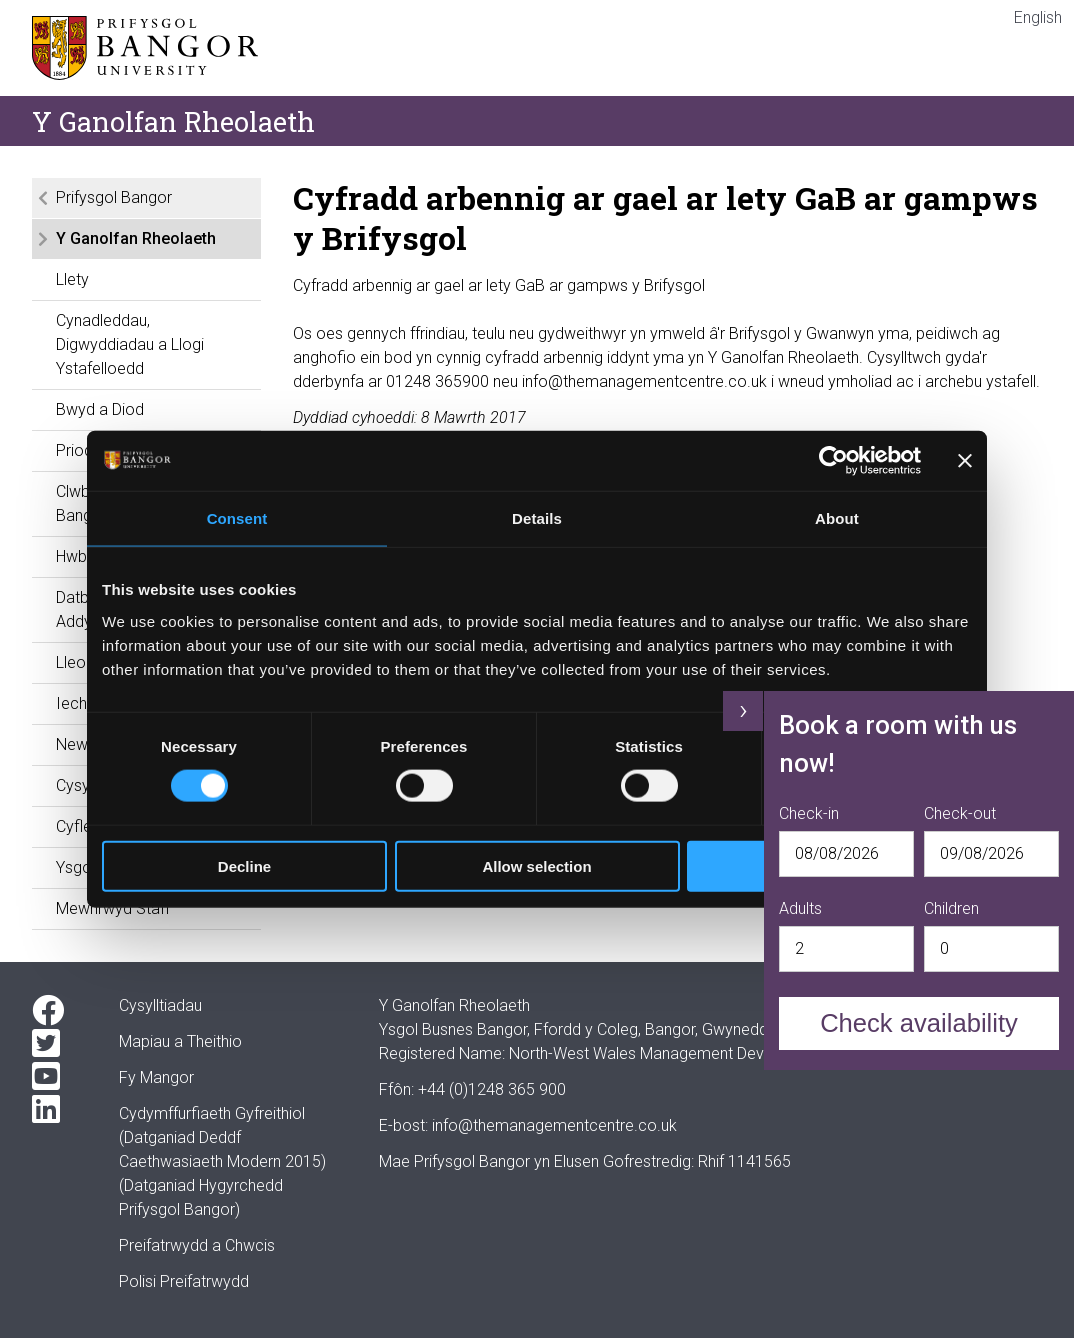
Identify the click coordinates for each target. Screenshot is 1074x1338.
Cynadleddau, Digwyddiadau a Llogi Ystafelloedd (130, 344)
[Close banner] (965, 461)
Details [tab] (537, 518)
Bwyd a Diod (100, 409)
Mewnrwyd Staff (113, 908)
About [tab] (837, 518)
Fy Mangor (156, 1077)
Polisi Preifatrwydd (184, 1281)
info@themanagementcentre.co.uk (554, 1125)
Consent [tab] (237, 518)
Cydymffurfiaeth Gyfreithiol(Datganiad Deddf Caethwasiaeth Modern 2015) (222, 1137)
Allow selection (536, 865)
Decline (244, 865)
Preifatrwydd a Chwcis (197, 1245)
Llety (72, 279)
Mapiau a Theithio (180, 1041)
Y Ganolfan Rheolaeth (136, 238)
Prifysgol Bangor (114, 197)
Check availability (919, 1023)
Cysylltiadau (160, 1005)
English (1038, 17)
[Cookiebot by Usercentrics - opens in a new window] (833, 461)
